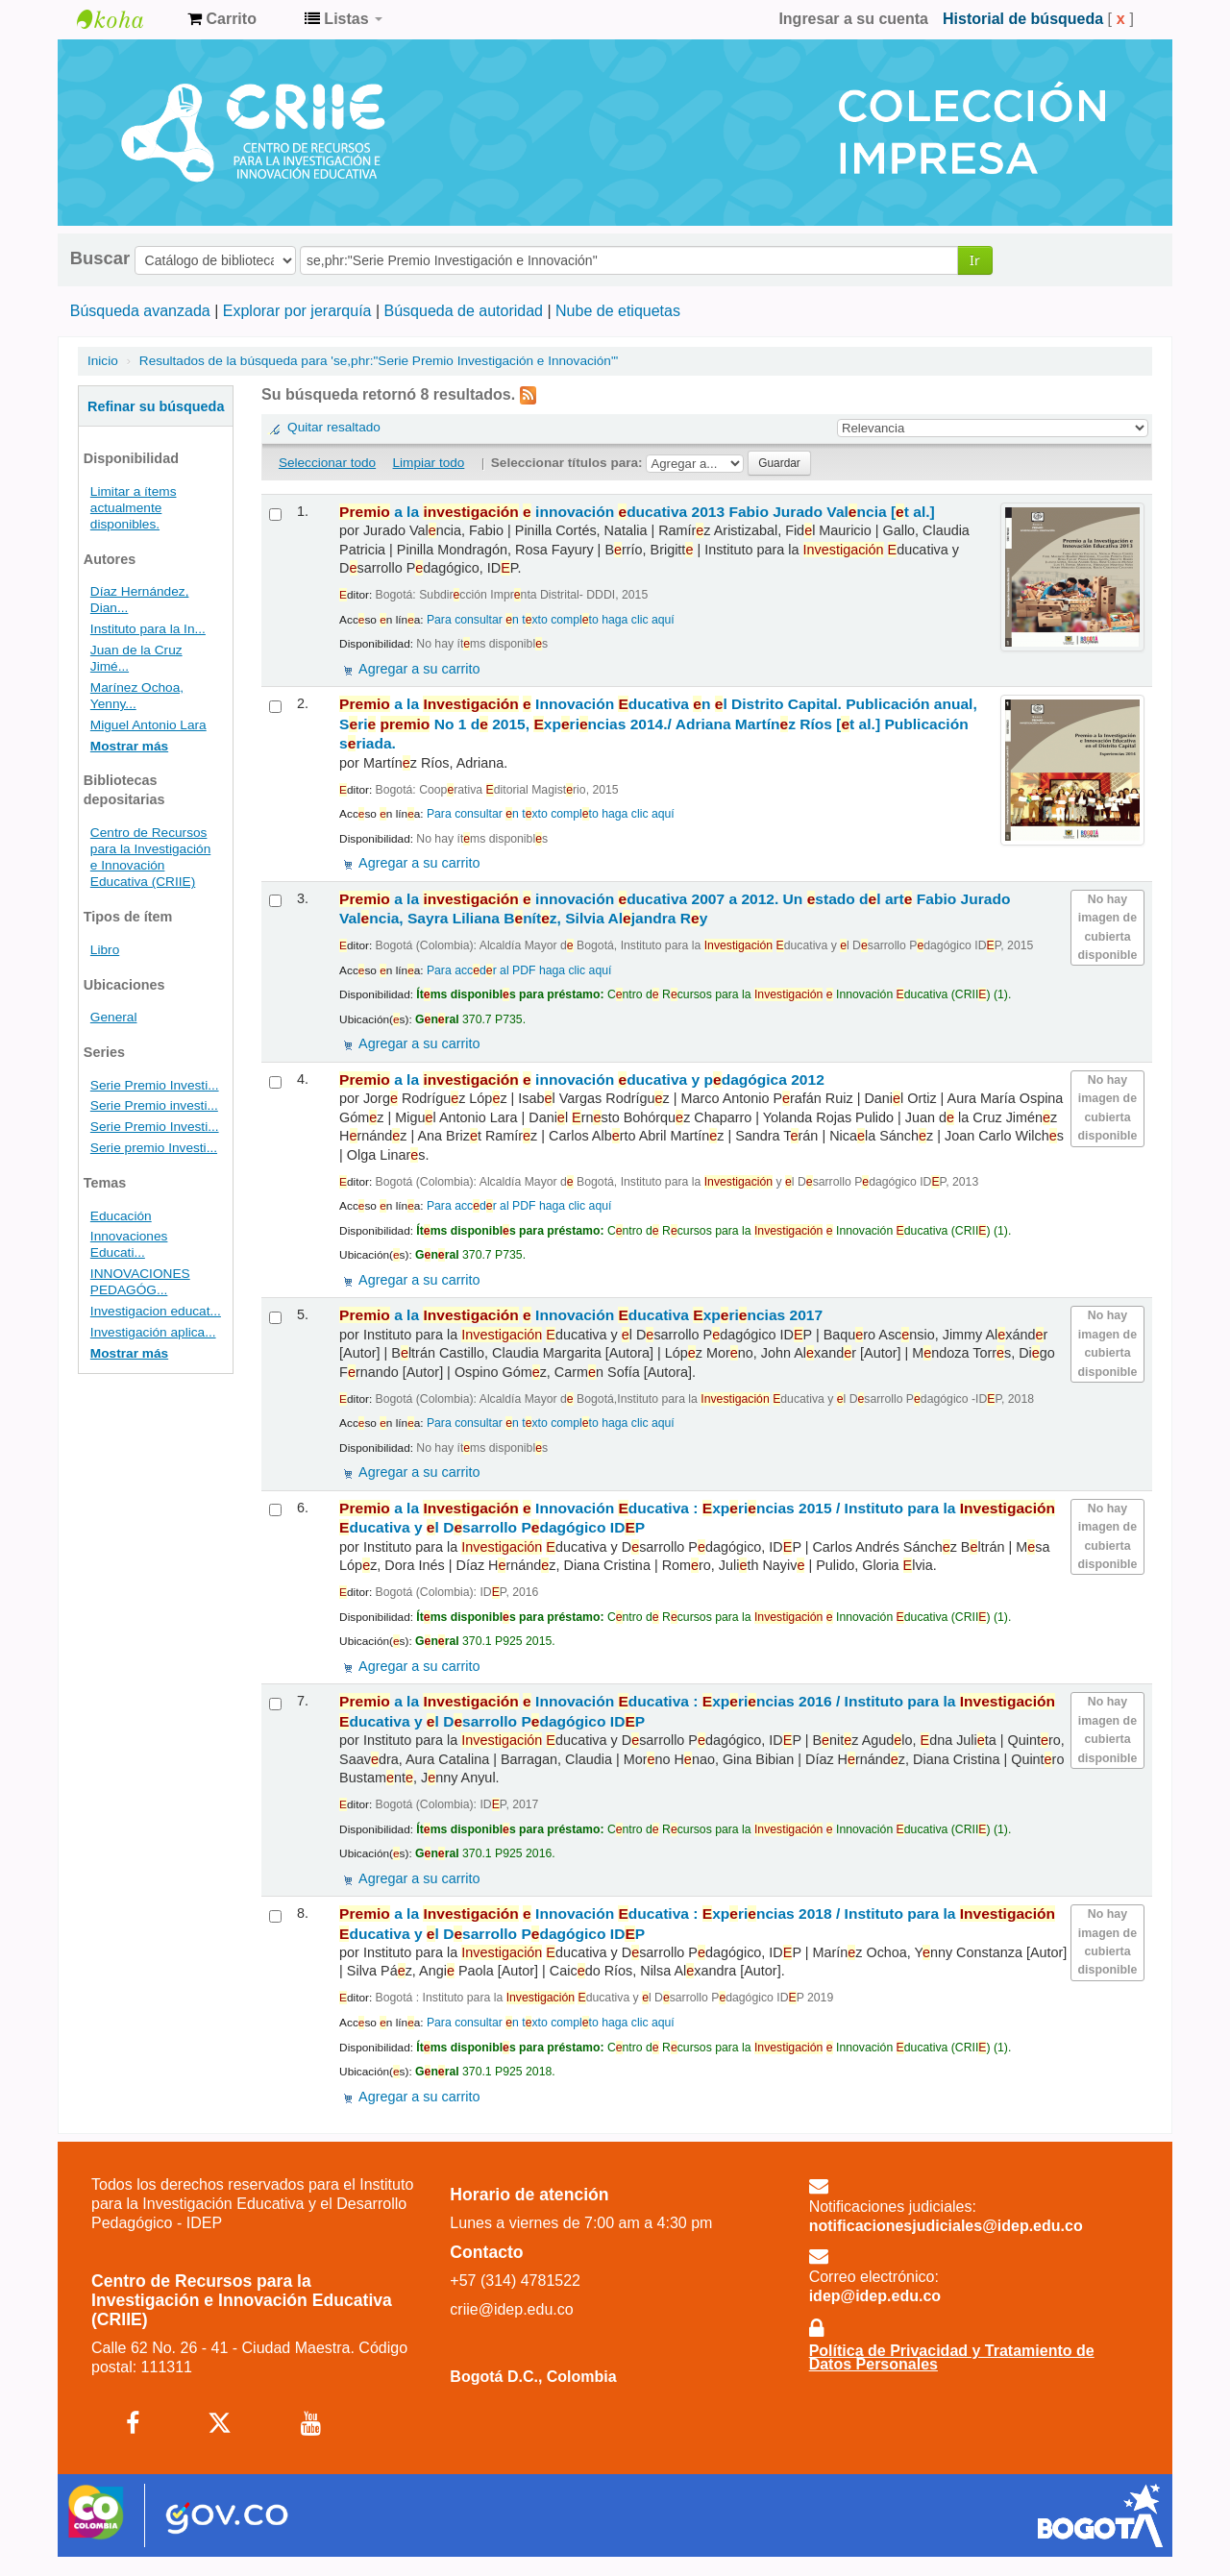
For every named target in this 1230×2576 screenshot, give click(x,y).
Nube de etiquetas (617, 311)
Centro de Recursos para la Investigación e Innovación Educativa (125, 19)
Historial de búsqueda (1023, 19)
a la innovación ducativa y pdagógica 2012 (581, 1079)
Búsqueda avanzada (140, 311)
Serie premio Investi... (153, 1148)
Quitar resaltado (334, 427)
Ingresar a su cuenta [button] (853, 19)
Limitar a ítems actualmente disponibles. (133, 507)
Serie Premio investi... (154, 1105)
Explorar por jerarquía (297, 311)
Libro (104, 950)
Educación (121, 1216)
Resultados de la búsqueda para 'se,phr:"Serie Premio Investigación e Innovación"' (378, 361)
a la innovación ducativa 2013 (637, 511)
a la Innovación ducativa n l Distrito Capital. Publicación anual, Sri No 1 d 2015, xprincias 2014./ (658, 723)
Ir (975, 260)
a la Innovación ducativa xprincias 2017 (581, 1315)
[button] (222, 19)
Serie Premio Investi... (154, 1085)
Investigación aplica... (153, 1332)
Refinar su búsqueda (155, 406)
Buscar (100, 258)
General (113, 1017)
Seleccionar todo (327, 462)
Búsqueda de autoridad (463, 311)
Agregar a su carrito (419, 668)
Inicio (102, 361)
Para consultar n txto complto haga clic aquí (551, 619)
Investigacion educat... (155, 1311)
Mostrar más (129, 746)
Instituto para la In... (148, 629)
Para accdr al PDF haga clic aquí (519, 970)
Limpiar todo (429, 462)
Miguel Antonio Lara (148, 725)
